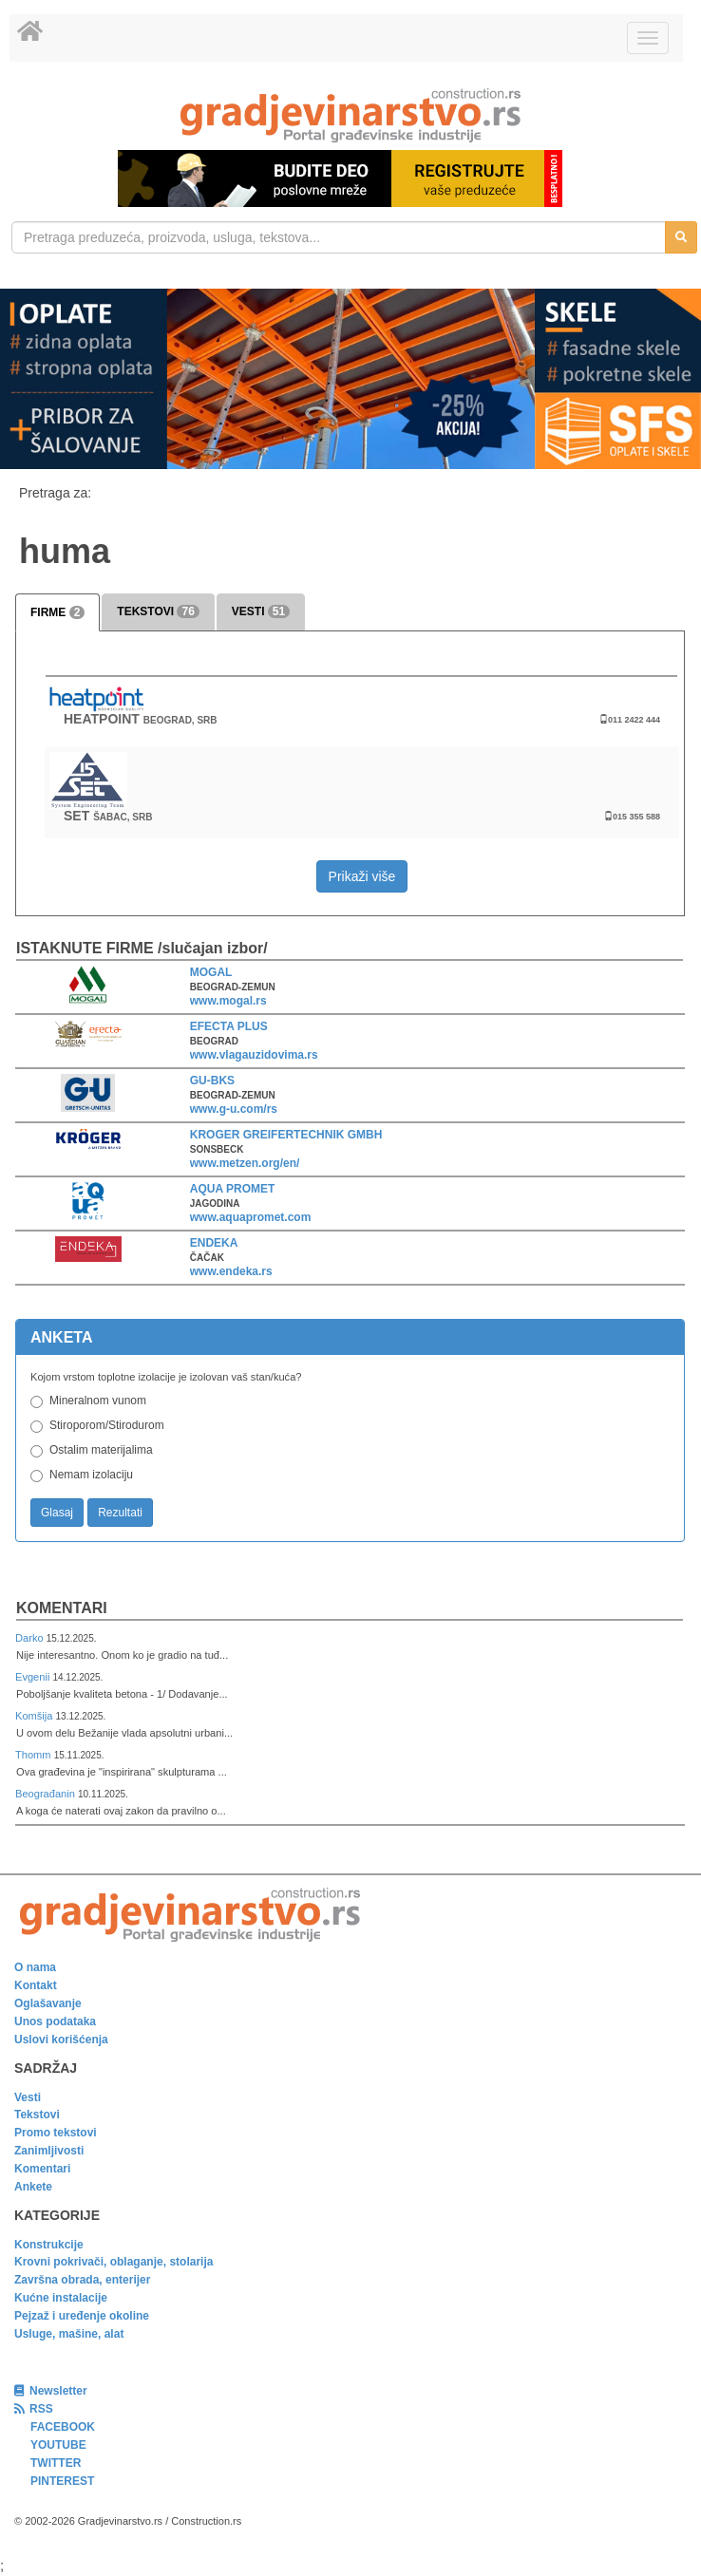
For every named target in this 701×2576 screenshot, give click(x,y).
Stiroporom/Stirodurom (106, 1425)
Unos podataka (55, 2021)
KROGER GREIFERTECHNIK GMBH (286, 1134)
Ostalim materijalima (101, 1450)
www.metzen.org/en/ (245, 1163)
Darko (31, 1638)
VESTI (261, 611)
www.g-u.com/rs (233, 1109)
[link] (350, 115)
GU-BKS (212, 1080)
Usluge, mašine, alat (68, 2334)
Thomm (34, 1754)
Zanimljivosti (49, 2150)
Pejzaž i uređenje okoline (81, 2315)
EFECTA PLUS (229, 1026)
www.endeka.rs (231, 1271)
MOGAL (211, 972)
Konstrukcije (49, 2244)
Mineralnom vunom (97, 1400)
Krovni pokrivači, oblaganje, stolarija (113, 2261)
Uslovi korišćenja (61, 2039)
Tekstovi (37, 2114)
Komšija (35, 1715)
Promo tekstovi (55, 2132)
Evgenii (33, 1677)
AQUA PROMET (232, 1188)
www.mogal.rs (228, 1000)
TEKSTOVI (158, 611)
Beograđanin (46, 1793)
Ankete (33, 2186)
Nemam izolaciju (91, 1474)
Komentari (61, 1608)
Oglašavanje (48, 2003)
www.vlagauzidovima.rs (254, 1055)
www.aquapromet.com (251, 1217)
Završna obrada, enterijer (82, 2279)
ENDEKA (214, 1243)
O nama (35, 1967)
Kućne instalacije (60, 2297)
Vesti (27, 2097)
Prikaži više (362, 876)
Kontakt (35, 1985)
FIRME (57, 612)
